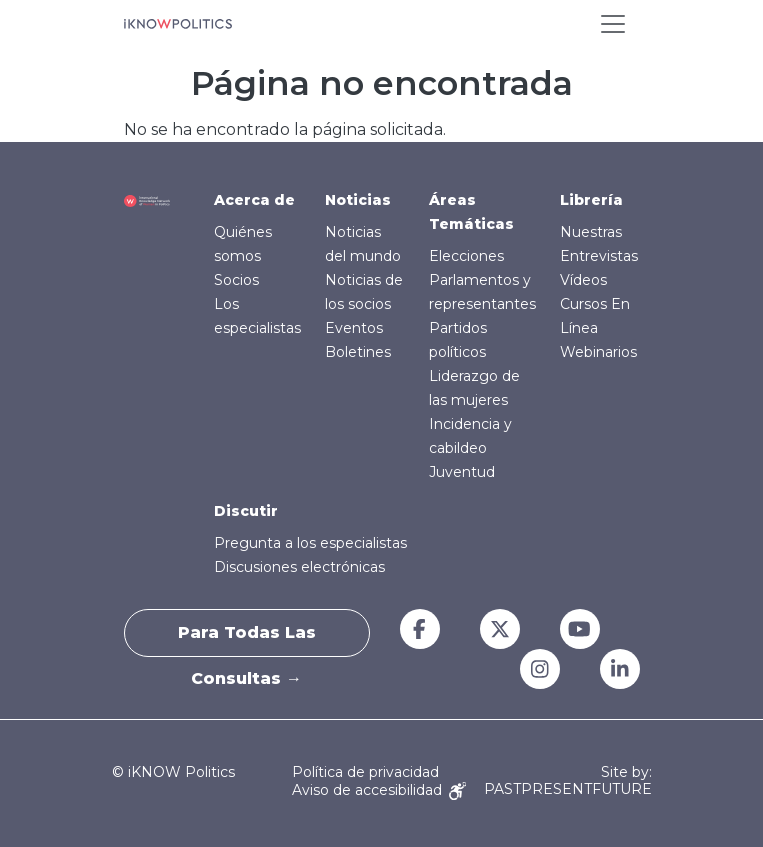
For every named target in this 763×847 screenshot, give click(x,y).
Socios (236, 280)
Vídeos (583, 280)
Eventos (354, 328)
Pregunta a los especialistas (310, 543)
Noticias (358, 200)
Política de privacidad (365, 772)
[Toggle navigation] (613, 24)
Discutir (246, 511)
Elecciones (466, 256)
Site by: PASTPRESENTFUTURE (568, 781)
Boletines (358, 352)
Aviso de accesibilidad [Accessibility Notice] (379, 790)
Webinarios (598, 352)
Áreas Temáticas (471, 212)
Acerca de (254, 200)
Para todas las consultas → (247, 640)
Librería (591, 200)
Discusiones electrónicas (299, 567)
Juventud (462, 472)
